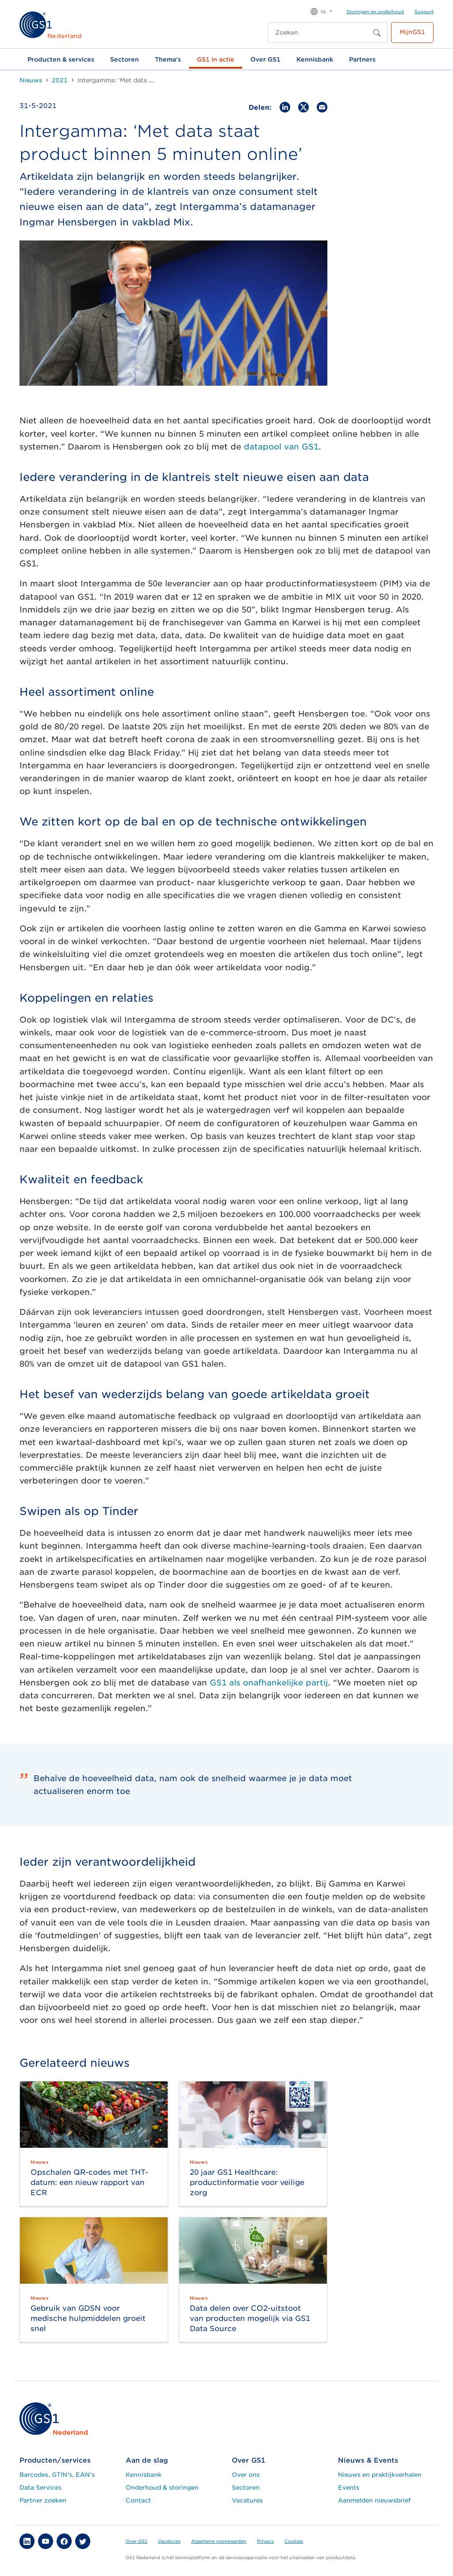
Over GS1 (265, 59)
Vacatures (247, 2500)
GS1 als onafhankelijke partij (269, 1682)
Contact (138, 2500)
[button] (321, 11)
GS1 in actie (215, 59)
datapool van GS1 (281, 446)
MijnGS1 (412, 31)
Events (348, 2487)
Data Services (40, 2487)
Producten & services (60, 59)
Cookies (293, 2541)
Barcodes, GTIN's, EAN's (57, 2474)
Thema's (168, 59)
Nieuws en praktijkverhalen (380, 2474)
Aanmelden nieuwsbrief (374, 2500)
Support (424, 11)
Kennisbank (314, 59)
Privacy (265, 2541)
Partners (362, 59)
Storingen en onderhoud (375, 11)
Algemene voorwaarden (218, 2541)
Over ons (246, 2474)
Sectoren (124, 59)
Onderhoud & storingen (162, 2487)
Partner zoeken (42, 2500)
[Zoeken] (318, 32)
